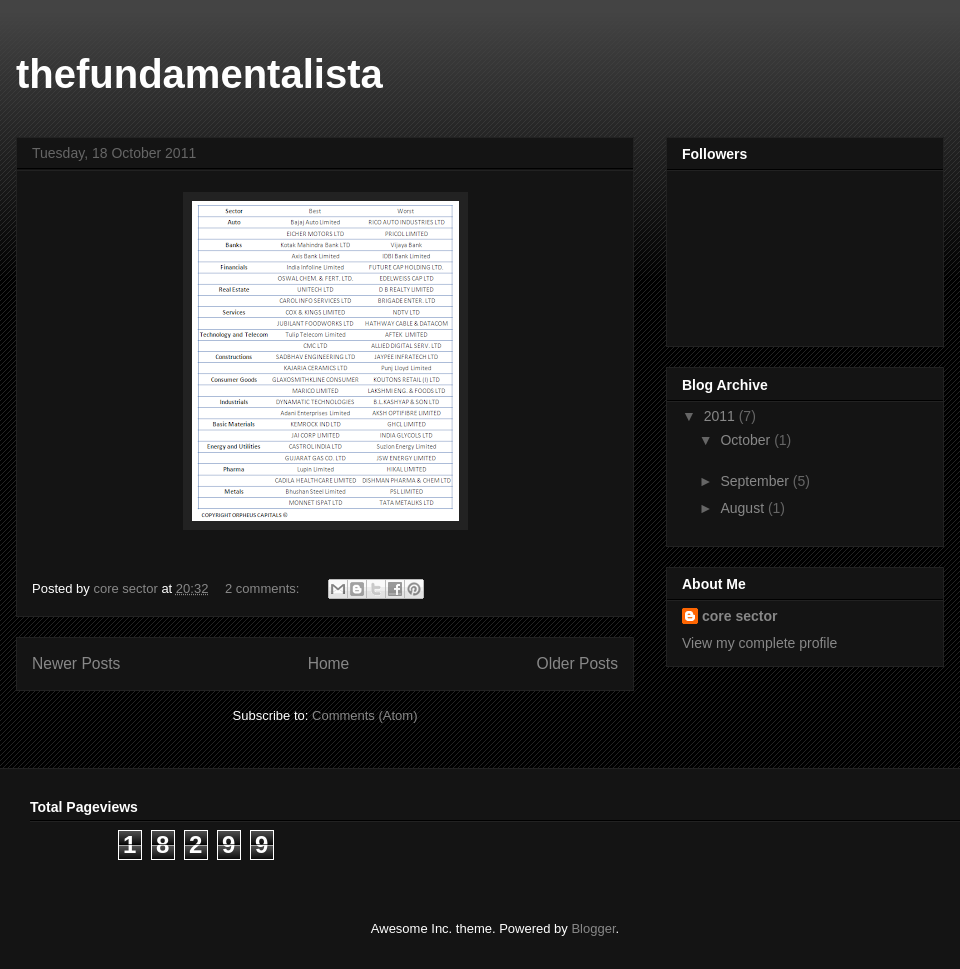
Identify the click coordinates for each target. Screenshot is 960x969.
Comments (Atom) (364, 715)
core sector (739, 616)
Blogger (593, 928)
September (756, 481)
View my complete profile (759, 643)
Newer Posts (76, 663)
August (743, 508)
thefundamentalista (199, 74)
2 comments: (264, 588)
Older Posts (577, 663)
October (747, 440)
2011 (721, 416)
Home (329, 663)
